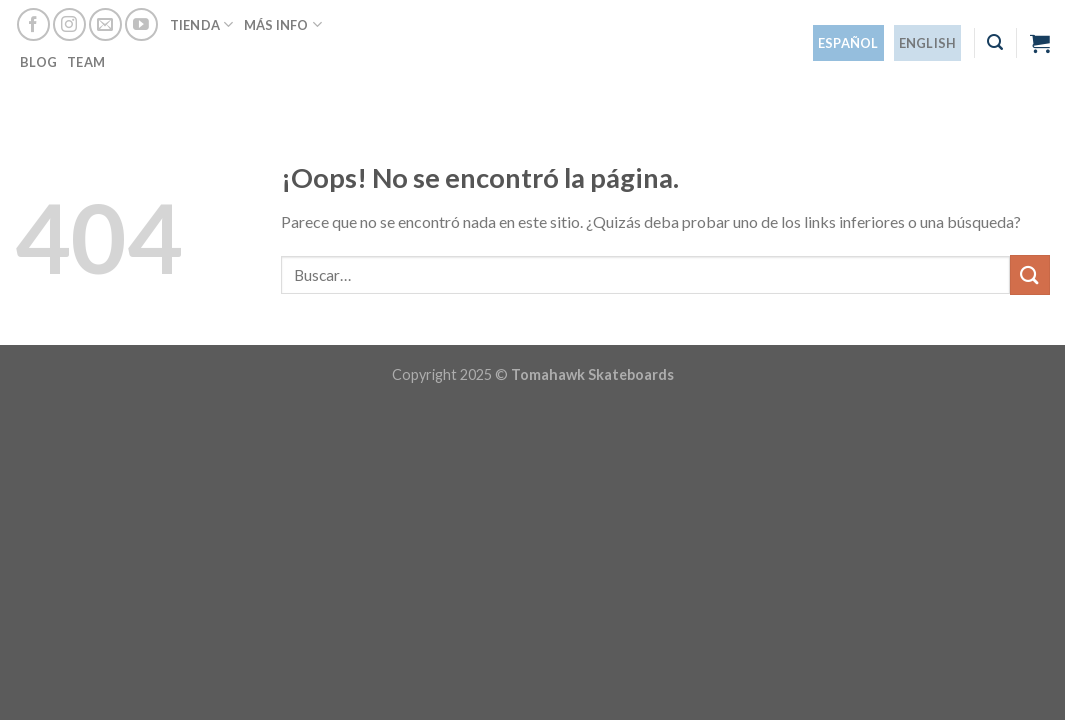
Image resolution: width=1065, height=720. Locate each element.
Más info (283, 24)
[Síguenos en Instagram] (69, 24)
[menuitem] (848, 43)
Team (86, 62)
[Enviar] (1030, 274)
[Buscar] (995, 42)
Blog (38, 62)
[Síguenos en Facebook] (33, 24)
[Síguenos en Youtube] (141, 24)
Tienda (202, 24)
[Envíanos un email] (105, 24)
